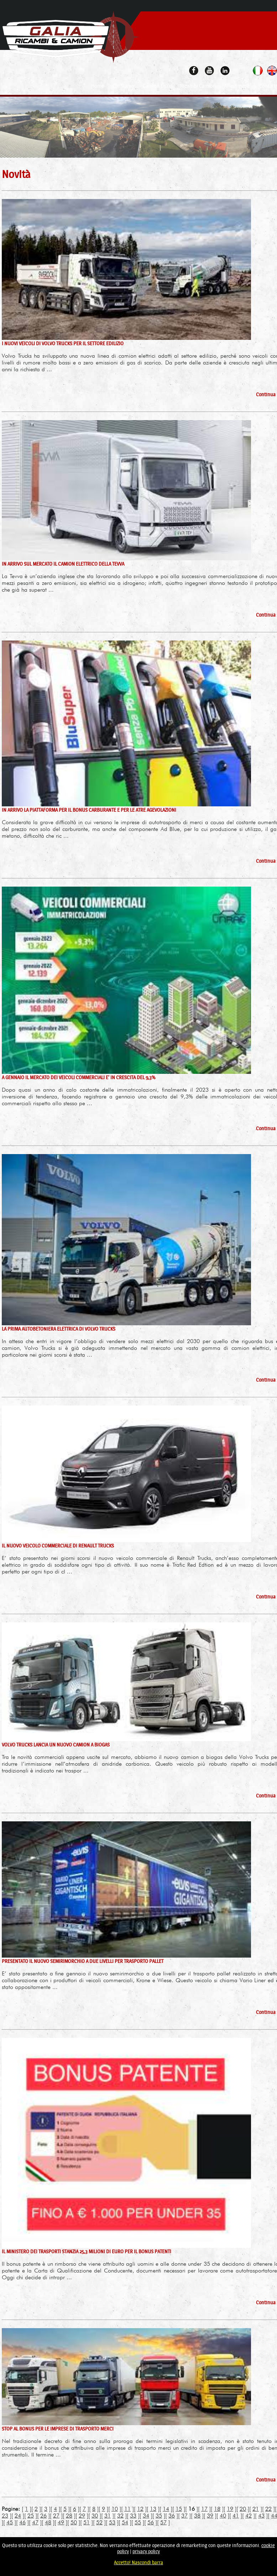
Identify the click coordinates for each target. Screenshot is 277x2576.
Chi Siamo (123, 86)
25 (30, 2515)
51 (86, 2522)
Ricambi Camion (198, 86)
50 (73, 2522)
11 (127, 2508)
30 (95, 2515)
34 (146, 2515)
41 (235, 2515)
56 (150, 2522)
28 (69, 2515)
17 (204, 2508)
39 (210, 2515)
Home (97, 86)
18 (217, 2508)
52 (99, 2522)
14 (166, 2508)
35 (159, 2515)
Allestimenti (237, 86)
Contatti (268, 86)
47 (35, 2522)
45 (9, 2522)
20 (243, 2508)
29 (82, 2515)
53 (112, 2522)
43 (261, 2515)
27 (56, 2515)
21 (255, 2508)
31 (107, 2515)
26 (43, 2515)
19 (230, 2508)
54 (125, 2522)
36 (171, 2515)
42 (248, 2515)
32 (120, 2515)
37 (184, 2515)
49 (61, 2522)
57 (163, 2522)
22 (268, 2508)
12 (140, 2508)
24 (18, 2515)
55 (138, 2522)
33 (133, 2515)
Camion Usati (157, 86)
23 (5, 2515)
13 (153, 2508)
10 (114, 2508)
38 (197, 2515)
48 (48, 2522)
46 (22, 2522)
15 (179, 2508)
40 (223, 2515)
